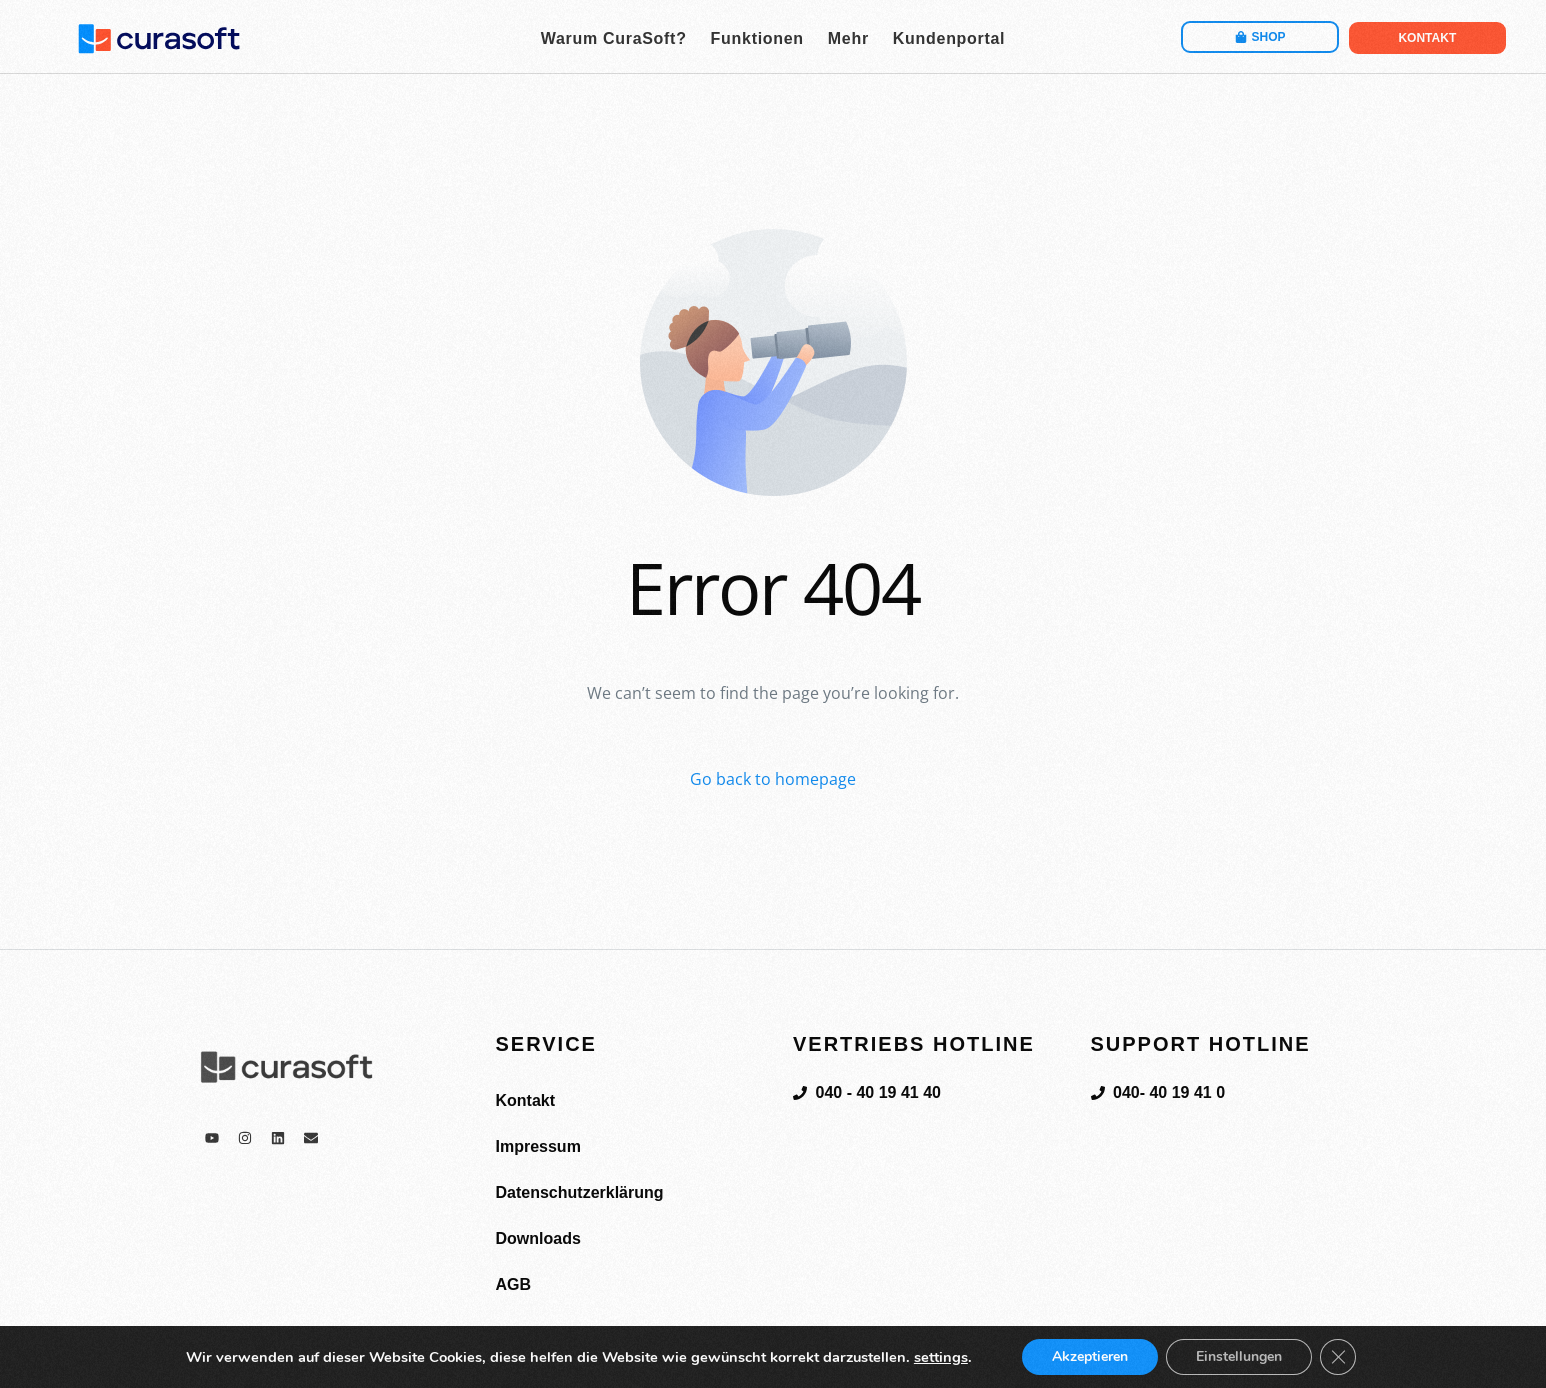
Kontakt (526, 1100)
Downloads (538, 1238)
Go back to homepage (773, 779)
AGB (514, 1284)
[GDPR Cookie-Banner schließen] (1338, 1357)
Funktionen (757, 38)
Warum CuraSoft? (614, 38)
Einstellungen (1239, 1356)
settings (941, 1357)
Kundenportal (949, 38)
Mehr (848, 38)
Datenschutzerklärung (580, 1192)
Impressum (538, 1146)
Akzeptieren (1090, 1356)
